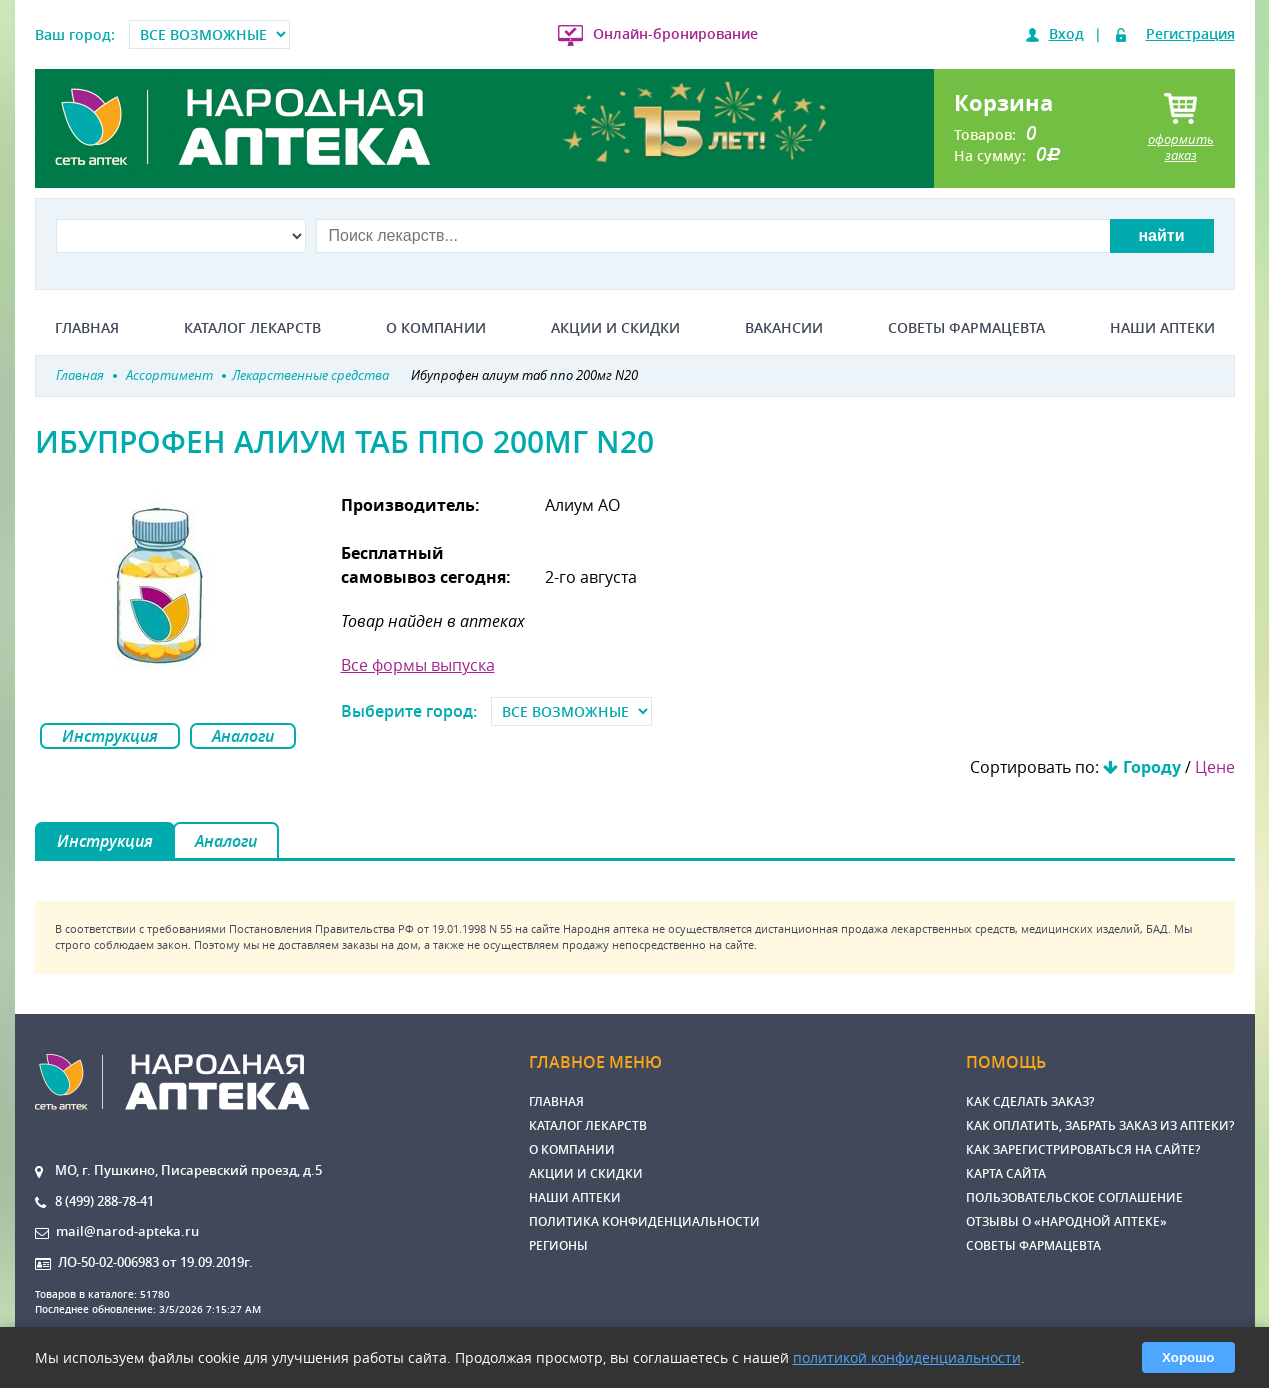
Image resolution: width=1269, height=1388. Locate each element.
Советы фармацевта (966, 328)
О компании (436, 328)
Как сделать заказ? (1030, 1101)
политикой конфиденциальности (907, 1357)
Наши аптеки (1162, 328)
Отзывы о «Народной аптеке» (1066, 1221)
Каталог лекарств (252, 328)
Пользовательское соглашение (1074, 1197)
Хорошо (1188, 1357)
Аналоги (243, 736)
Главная (87, 328)
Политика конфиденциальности (644, 1221)
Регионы (558, 1245)
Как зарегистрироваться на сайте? (1083, 1149)
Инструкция (110, 736)
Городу (1152, 767)
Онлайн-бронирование (675, 33)
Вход (1066, 33)
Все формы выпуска (418, 665)
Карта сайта (1006, 1173)
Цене (1215, 767)
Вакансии (784, 328)
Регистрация (1190, 33)
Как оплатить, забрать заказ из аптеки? (1100, 1125)
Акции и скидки (615, 328)
